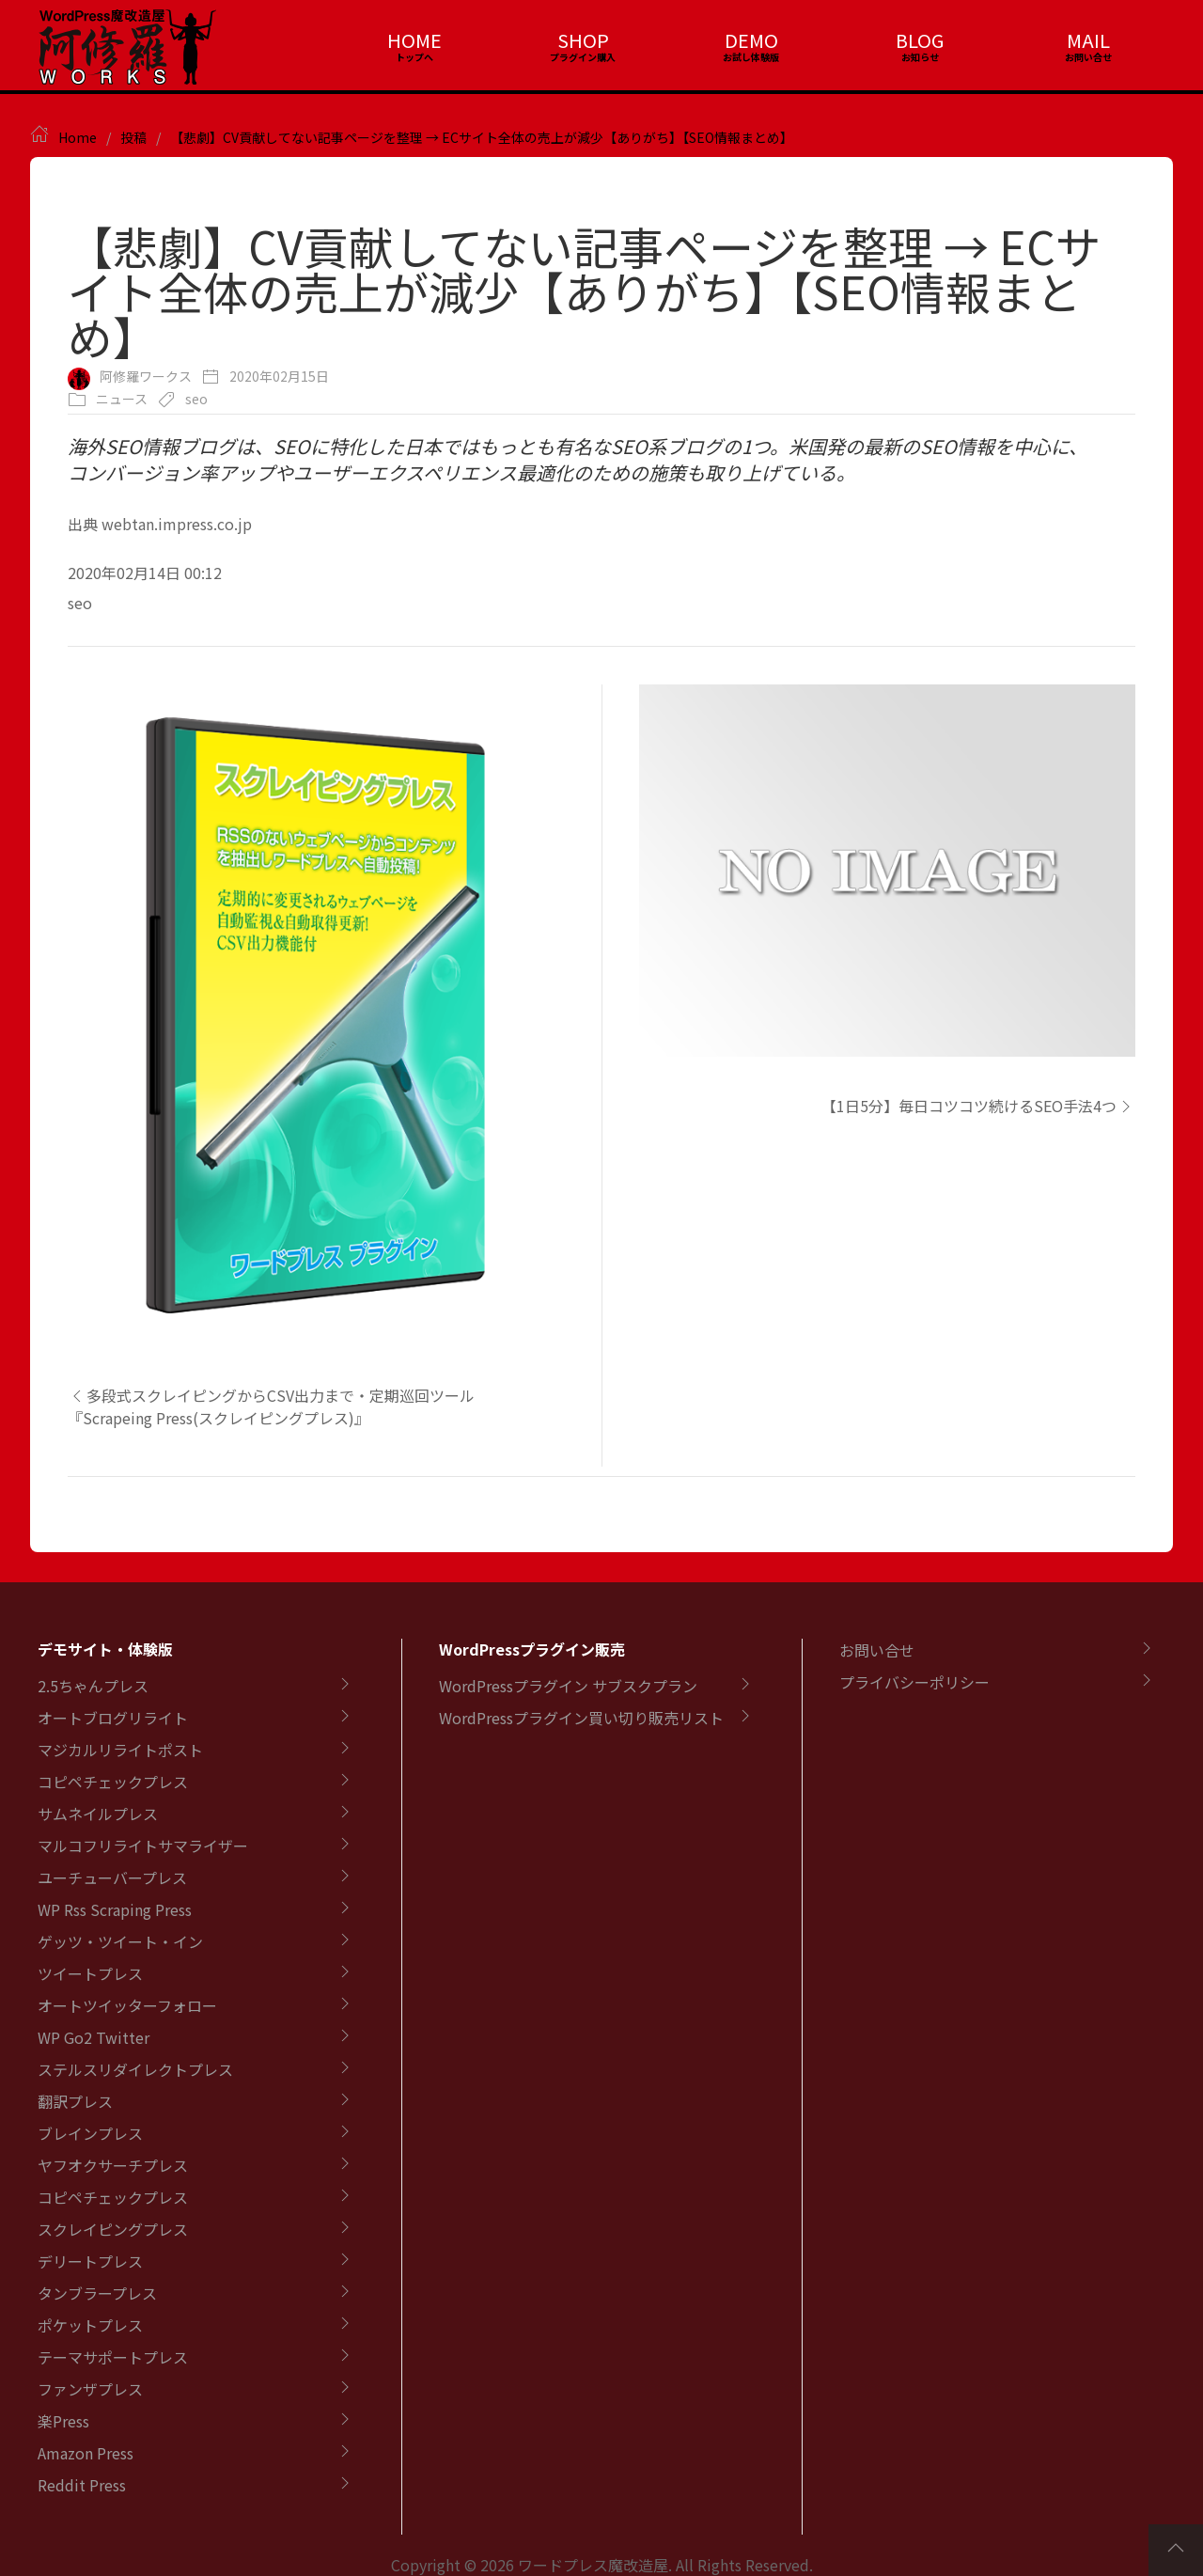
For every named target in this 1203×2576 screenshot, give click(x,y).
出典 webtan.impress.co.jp (160, 523)
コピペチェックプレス (113, 1781)
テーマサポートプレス (113, 2357)
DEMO (751, 40)
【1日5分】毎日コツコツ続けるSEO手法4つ (978, 1105)
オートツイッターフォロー (127, 2005)
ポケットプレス (90, 2325)
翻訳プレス (75, 2101)
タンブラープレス (97, 2293)
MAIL (1088, 40)
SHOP (583, 40)
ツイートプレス (90, 1973)
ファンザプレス (90, 2389)
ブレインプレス (90, 2133)
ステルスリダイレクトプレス (135, 2069)
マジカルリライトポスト (120, 1749)
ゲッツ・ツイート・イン (120, 1941)
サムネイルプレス (98, 1813)
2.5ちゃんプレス (93, 1685)
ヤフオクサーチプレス (113, 2165)
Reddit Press (82, 2485)
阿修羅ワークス (146, 376)
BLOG (920, 40)
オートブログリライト (113, 1717)
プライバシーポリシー (914, 1682)
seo (196, 398)
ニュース (122, 398)
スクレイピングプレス (113, 2229)
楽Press (63, 2421)
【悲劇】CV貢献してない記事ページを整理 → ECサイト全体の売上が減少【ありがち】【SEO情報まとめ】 (481, 137)
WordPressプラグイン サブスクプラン (568, 1685)
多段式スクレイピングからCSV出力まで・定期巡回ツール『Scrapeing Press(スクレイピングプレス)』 (271, 1406)
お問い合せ (876, 1650)
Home (77, 137)
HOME (414, 40)
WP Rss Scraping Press (115, 1909)
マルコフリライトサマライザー (143, 1845)
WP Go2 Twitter (93, 2037)
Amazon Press (85, 2453)
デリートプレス (90, 2261)
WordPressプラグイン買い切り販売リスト (581, 1717)
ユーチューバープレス (112, 1877)
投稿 (133, 137)
